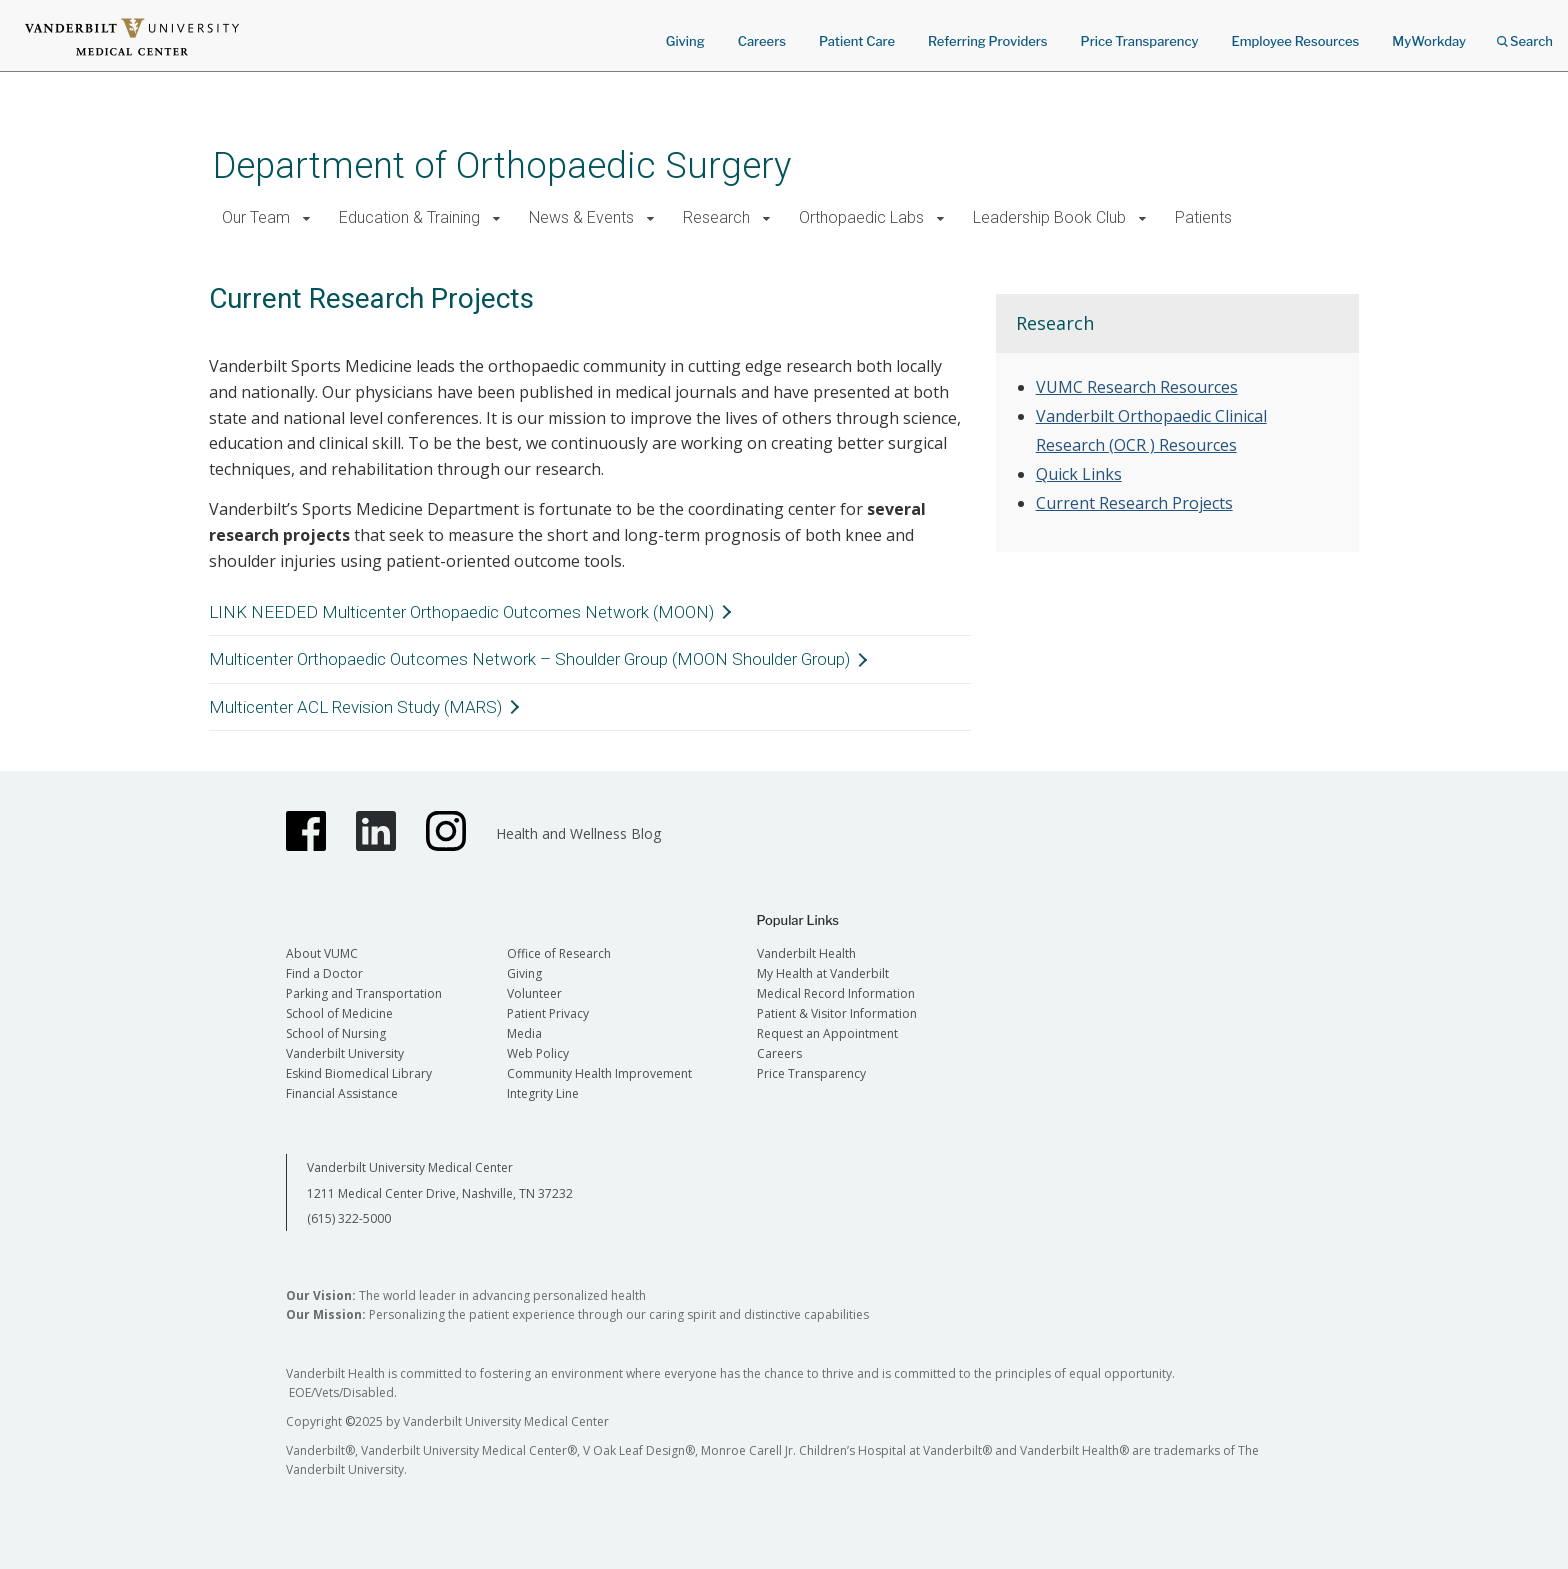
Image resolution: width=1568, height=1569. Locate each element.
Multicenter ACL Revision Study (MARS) (355, 707)
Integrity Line (543, 1093)
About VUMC (322, 953)
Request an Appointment (827, 1033)
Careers (762, 41)
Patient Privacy (548, 1013)
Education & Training (409, 217)
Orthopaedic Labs (861, 217)
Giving (685, 41)
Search (1525, 34)
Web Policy (538, 1053)
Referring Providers (987, 41)
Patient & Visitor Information (837, 1013)
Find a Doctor (324, 973)
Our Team (256, 217)
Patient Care (857, 41)
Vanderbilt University (345, 1053)
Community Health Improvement (599, 1073)
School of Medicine (339, 1013)
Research (716, 217)
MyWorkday (1429, 41)
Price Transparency (1140, 41)
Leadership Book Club (1049, 217)
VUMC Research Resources (1137, 387)
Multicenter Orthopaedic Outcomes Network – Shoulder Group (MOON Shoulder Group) (529, 659)
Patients (1203, 217)
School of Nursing (336, 1033)
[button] (306, 218)
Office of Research (559, 953)
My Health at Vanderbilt (823, 973)
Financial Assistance (342, 1093)
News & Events (581, 217)
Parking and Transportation (364, 993)
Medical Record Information (836, 993)
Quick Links (1079, 474)
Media (524, 1033)
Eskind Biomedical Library (359, 1073)
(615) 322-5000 (349, 1218)
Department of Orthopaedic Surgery (502, 165)
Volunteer (534, 993)
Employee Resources (1295, 41)
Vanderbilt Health (806, 953)
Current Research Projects (1134, 503)
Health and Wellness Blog (578, 833)
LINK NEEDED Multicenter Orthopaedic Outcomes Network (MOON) (461, 612)
